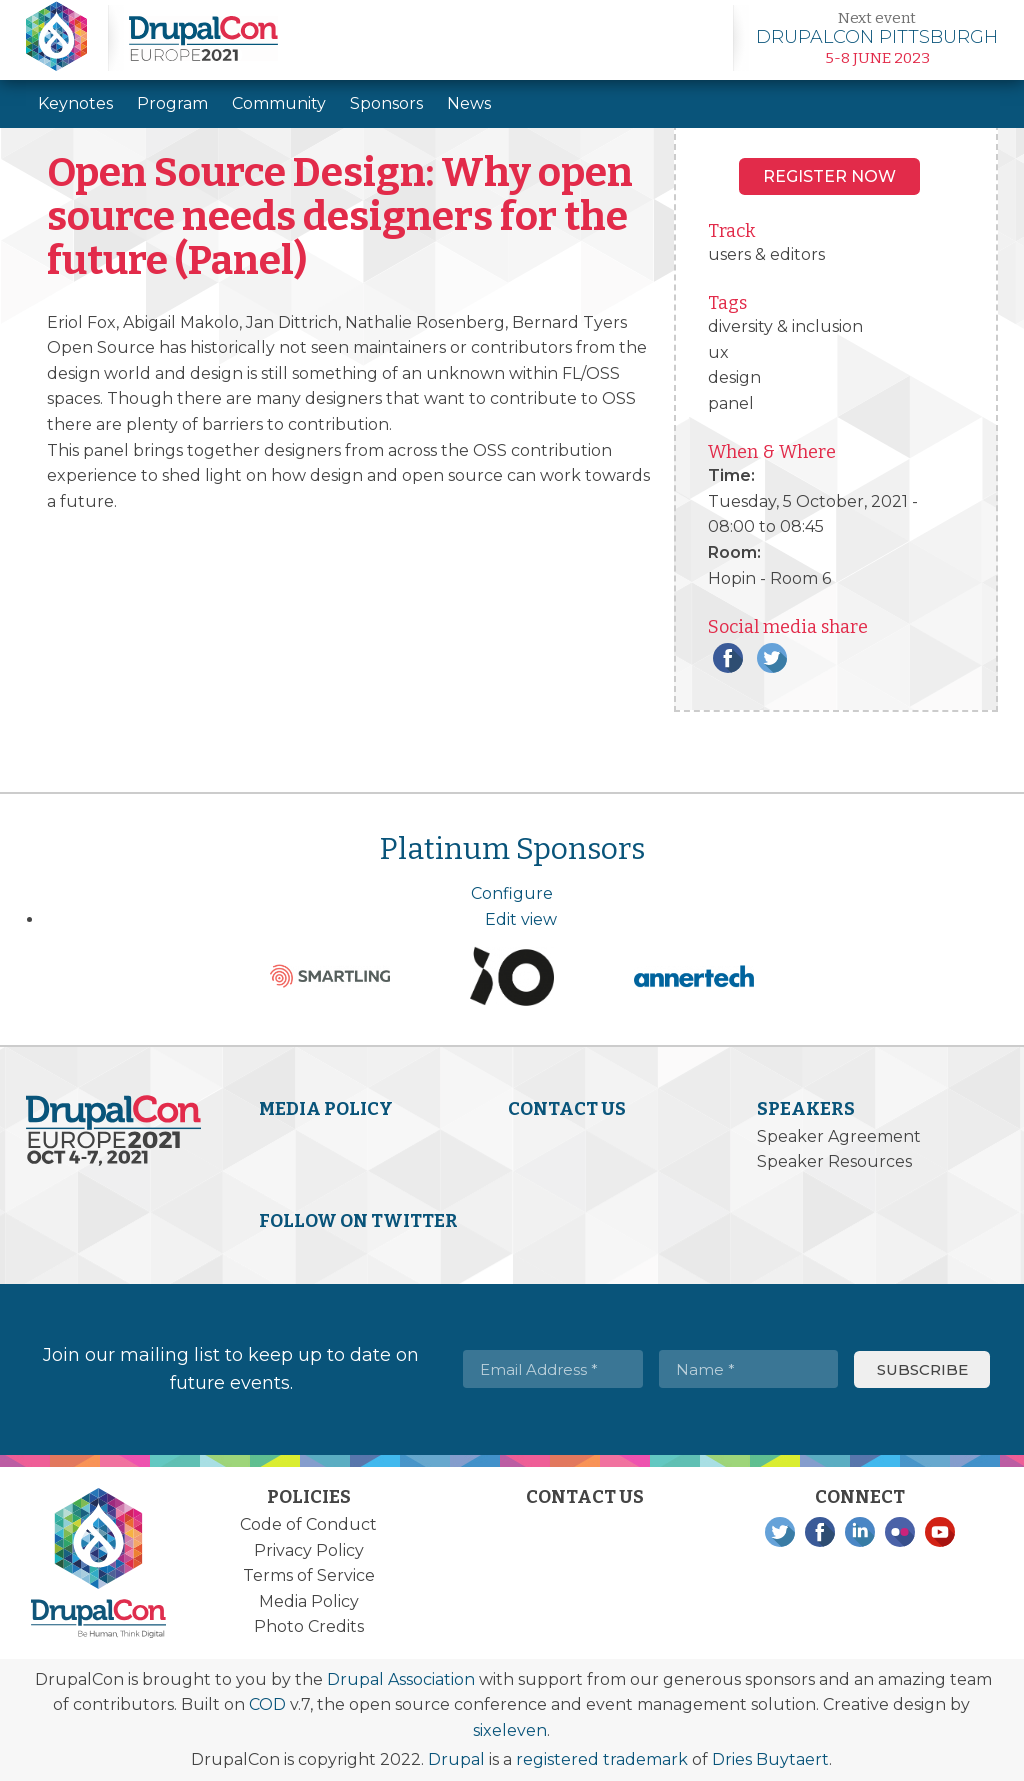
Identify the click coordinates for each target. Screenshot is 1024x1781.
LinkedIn (860, 1532)
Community (279, 103)
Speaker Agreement (839, 1136)
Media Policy (326, 1109)
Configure (512, 893)
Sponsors (386, 103)
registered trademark (602, 1759)
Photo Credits (309, 1626)
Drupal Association (401, 1679)
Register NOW (829, 176)
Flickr (900, 1532)
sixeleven (510, 1730)
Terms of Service (309, 1575)
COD (267, 1704)
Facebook (728, 658)
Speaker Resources (834, 1161)
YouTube (940, 1532)
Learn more (877, 38)
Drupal (456, 1759)
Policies (309, 1497)
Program (172, 103)
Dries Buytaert (770, 1759)
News (469, 103)
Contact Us (567, 1109)
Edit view (521, 919)
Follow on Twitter (358, 1221)
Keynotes (75, 103)
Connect (860, 1497)
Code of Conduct (308, 1524)
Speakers (806, 1109)
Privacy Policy (309, 1550)
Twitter (772, 658)
